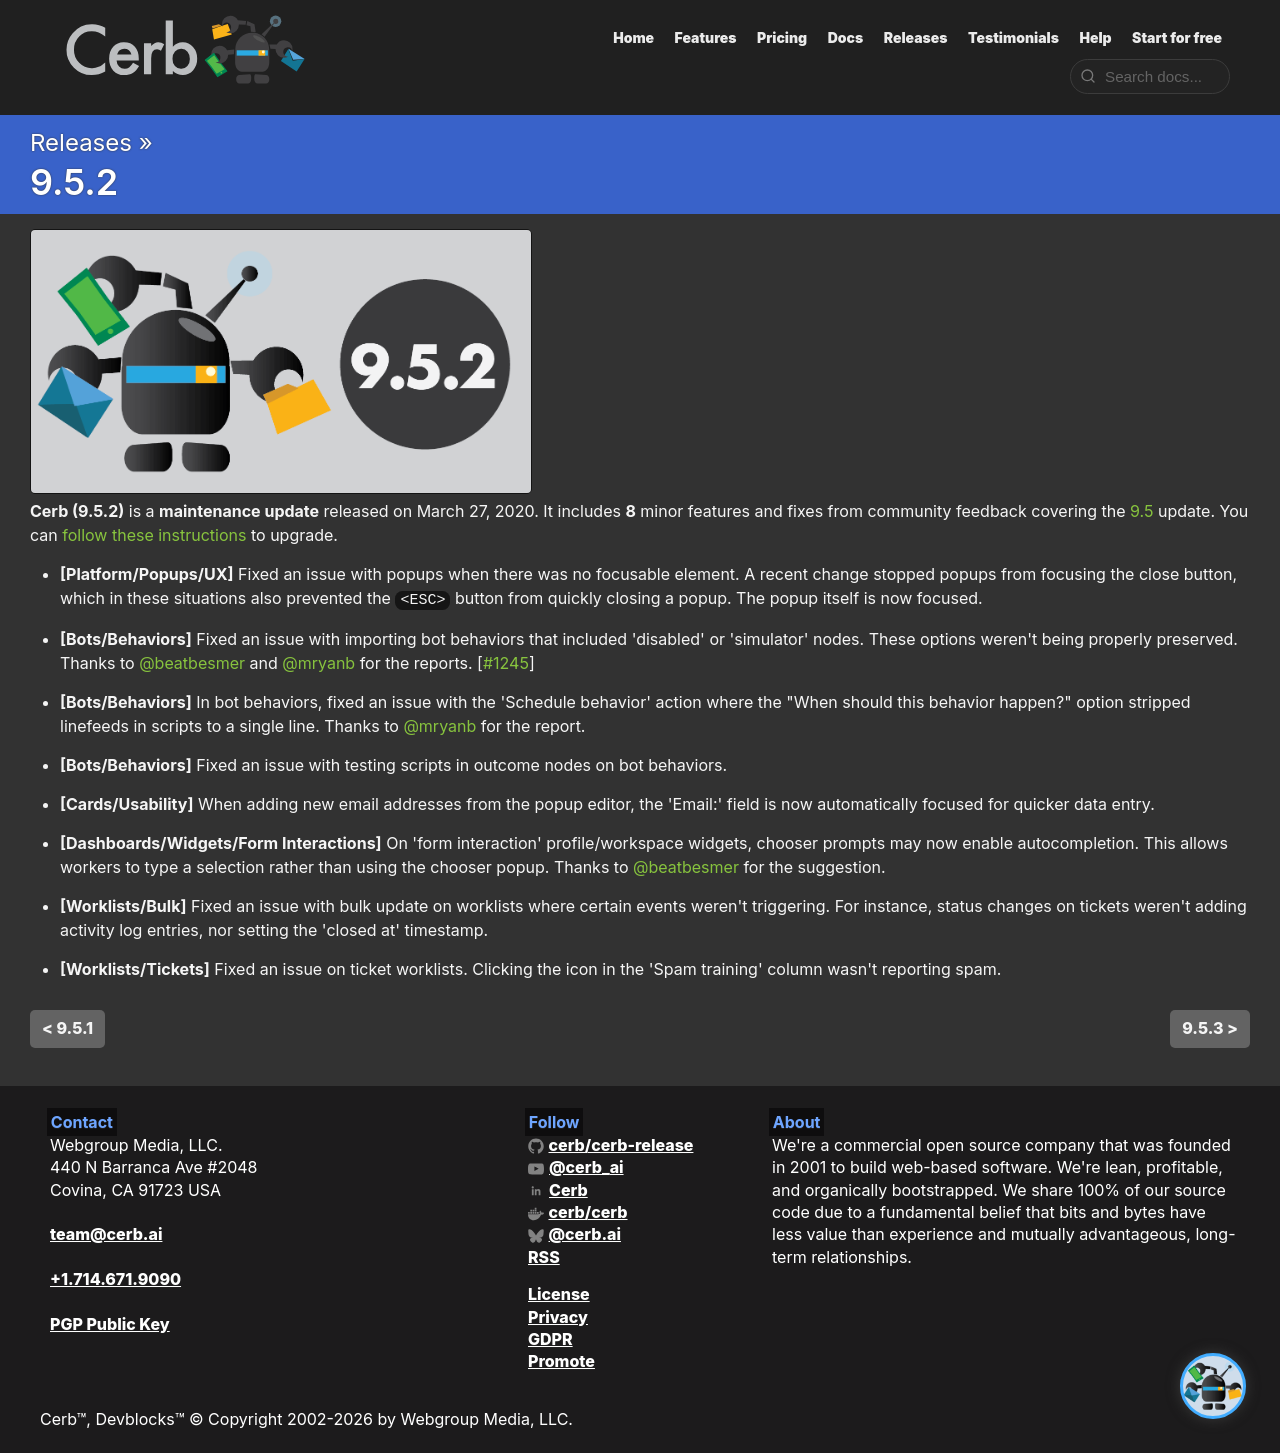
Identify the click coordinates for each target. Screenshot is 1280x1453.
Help (1095, 37)
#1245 (506, 661)
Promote (561, 1359)
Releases (916, 37)
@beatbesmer (192, 661)
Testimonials (1013, 37)
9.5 (1141, 511)
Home (633, 37)
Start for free (1177, 37)
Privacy (558, 1314)
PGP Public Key (110, 1322)
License (559, 1292)
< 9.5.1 (67, 1026)
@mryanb (318, 661)
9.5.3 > (1210, 1026)
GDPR (550, 1337)
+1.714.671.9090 (115, 1277)
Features (706, 37)
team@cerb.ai (106, 1232)
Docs (846, 37)
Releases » (91, 142)
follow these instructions (154, 535)
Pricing (782, 37)
